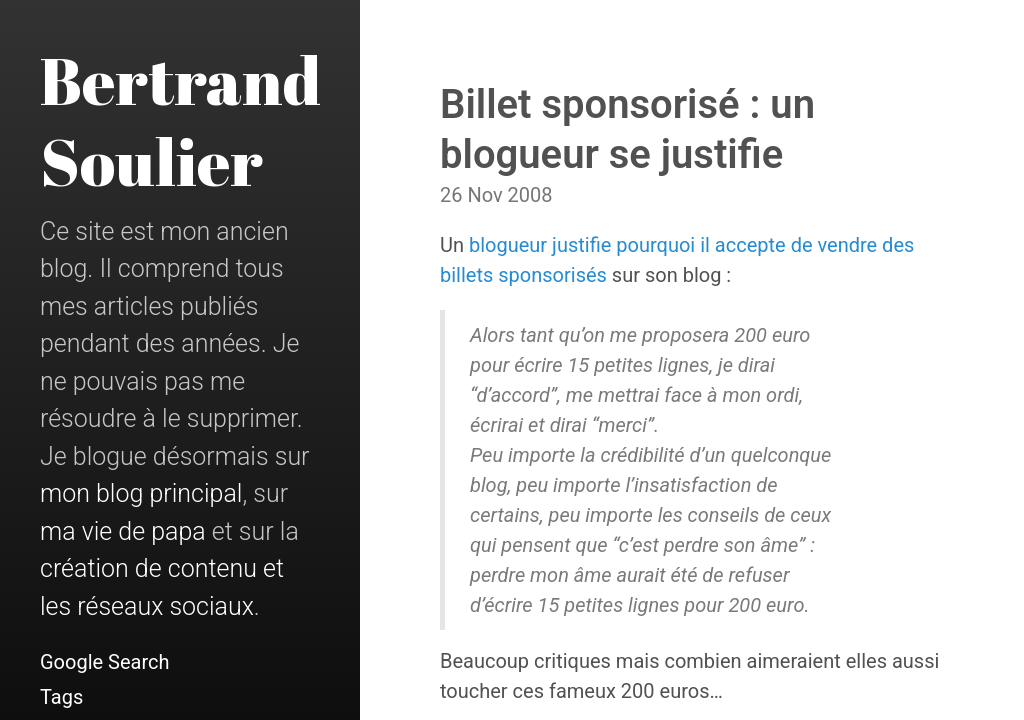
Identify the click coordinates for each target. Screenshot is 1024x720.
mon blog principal (141, 493)
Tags (61, 697)
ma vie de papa (123, 531)
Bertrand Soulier (180, 120)
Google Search (105, 662)
